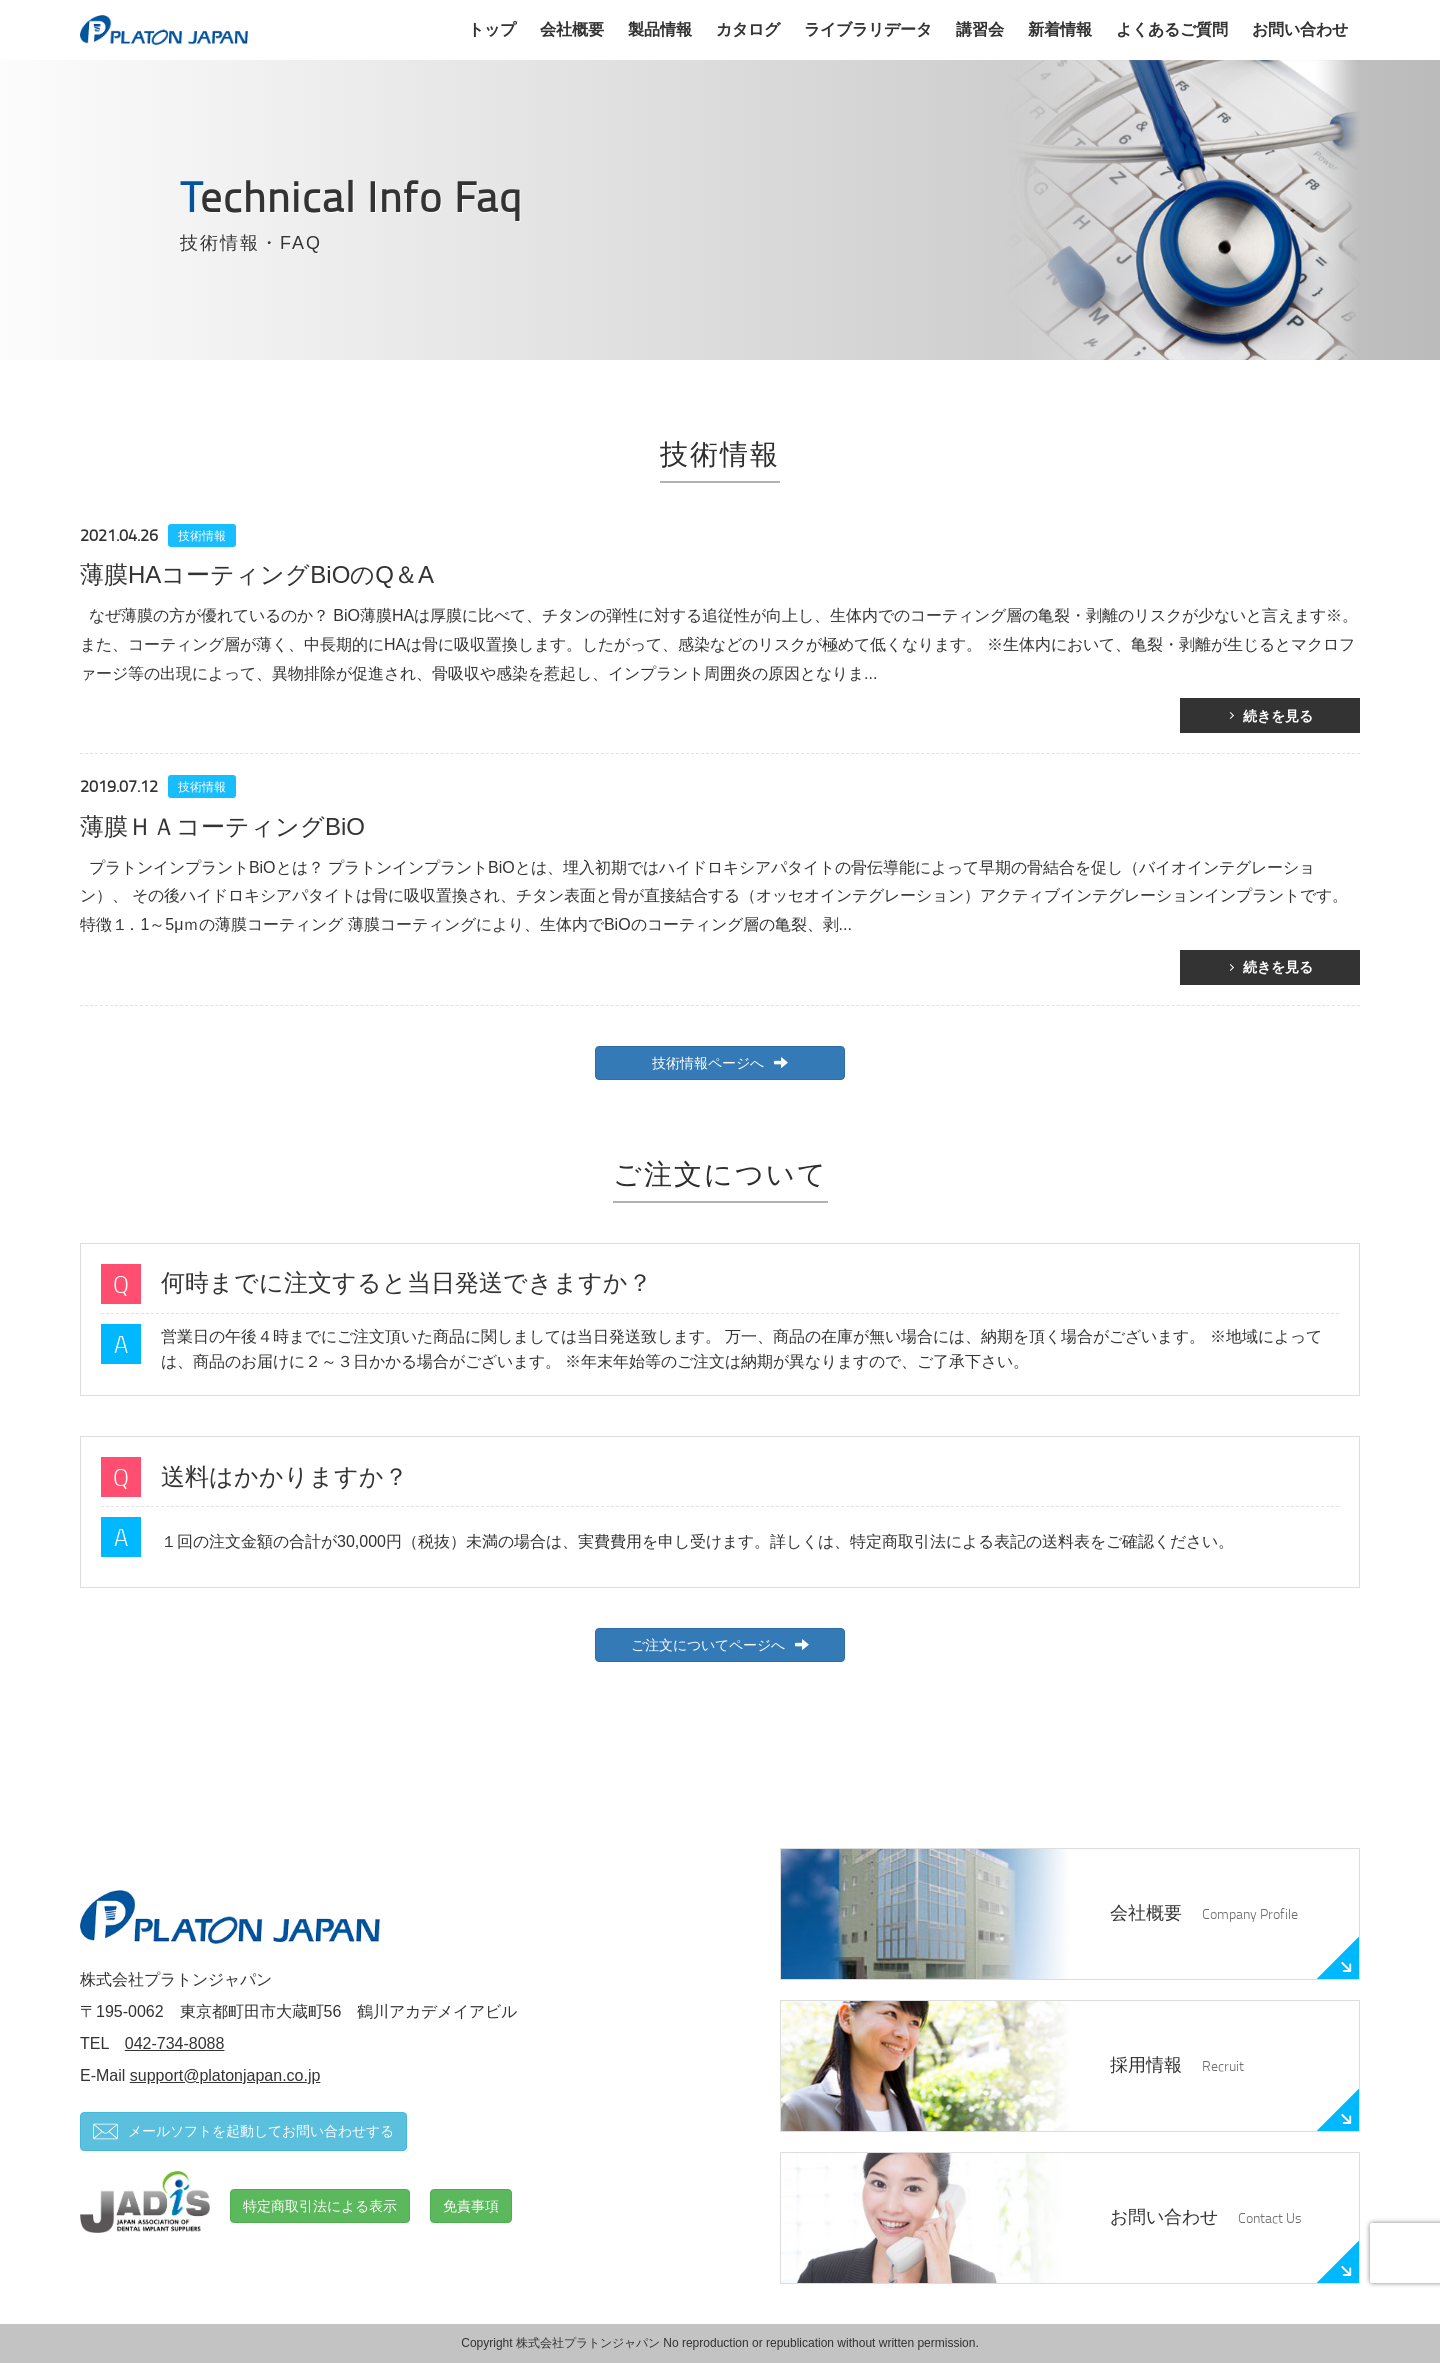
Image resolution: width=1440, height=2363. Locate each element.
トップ (492, 29)
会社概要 (572, 29)
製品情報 (660, 29)
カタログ (748, 29)
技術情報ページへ (720, 1063)
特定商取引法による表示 (320, 2206)
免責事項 (471, 2206)
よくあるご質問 (1172, 29)
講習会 (980, 29)
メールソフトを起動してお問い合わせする (243, 2131)
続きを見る (1278, 716)
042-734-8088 (175, 2043)
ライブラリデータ (868, 29)
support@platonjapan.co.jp (225, 2075)
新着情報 (1060, 29)
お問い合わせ (1300, 29)
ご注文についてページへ (720, 1645)
